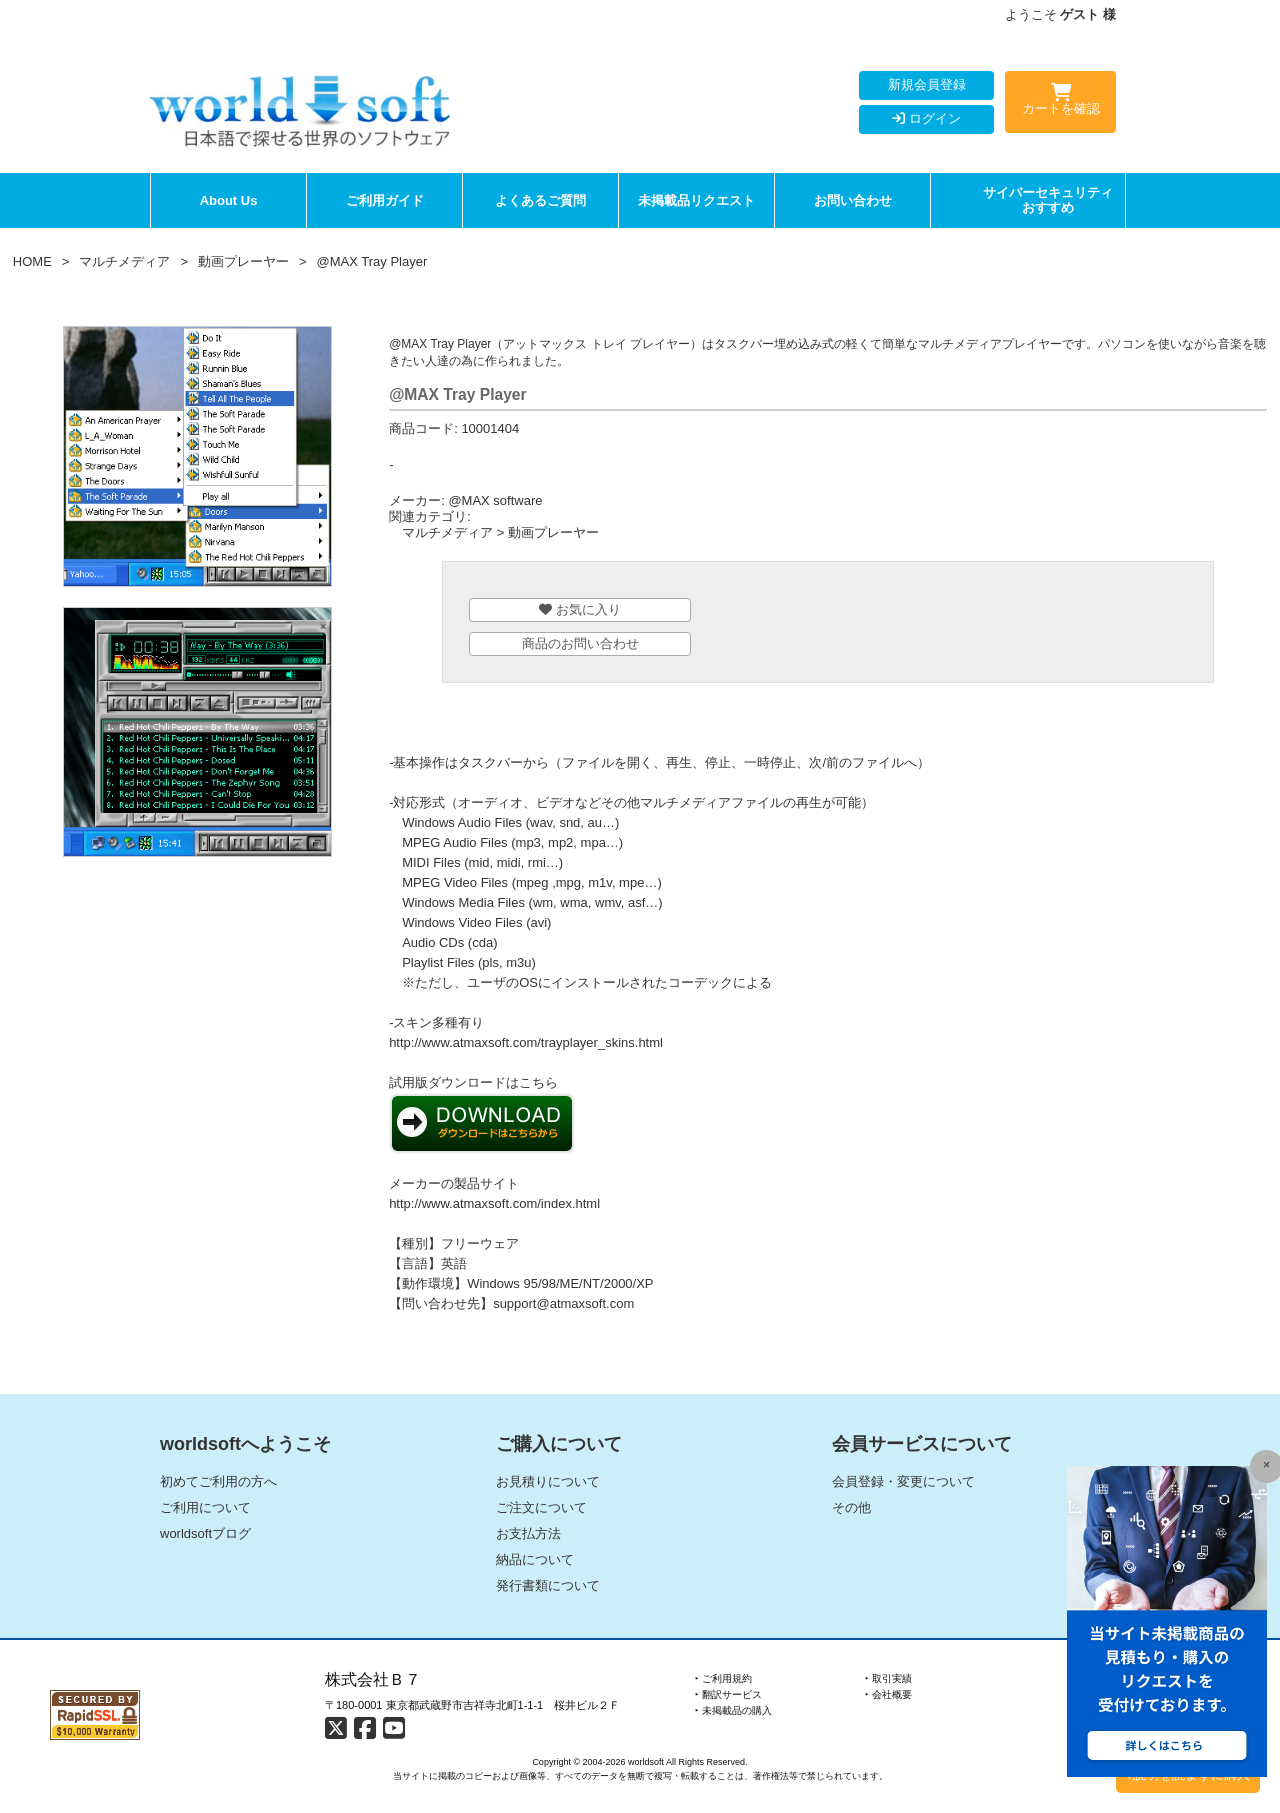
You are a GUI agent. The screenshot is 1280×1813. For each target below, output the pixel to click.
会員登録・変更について (903, 1481)
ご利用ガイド (385, 200)
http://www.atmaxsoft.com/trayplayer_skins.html (526, 1042)
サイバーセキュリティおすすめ (1048, 200)
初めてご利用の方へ (218, 1481)
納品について (535, 1559)
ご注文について (541, 1507)
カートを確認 (1060, 103)
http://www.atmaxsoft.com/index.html (494, 1203)
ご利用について (205, 1507)
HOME (32, 261)
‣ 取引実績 (888, 1678)
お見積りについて (548, 1481)
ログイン (926, 118)
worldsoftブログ (205, 1533)
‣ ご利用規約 (723, 1678)
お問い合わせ (853, 200)
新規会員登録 (927, 84)
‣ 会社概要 (888, 1694)
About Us (229, 200)
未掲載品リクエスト (696, 200)
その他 (851, 1507)
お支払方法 (528, 1533)
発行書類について (548, 1585)
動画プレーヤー (243, 261)
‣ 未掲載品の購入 (733, 1710)
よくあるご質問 (540, 200)
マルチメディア (124, 261)
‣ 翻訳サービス (728, 1694)
